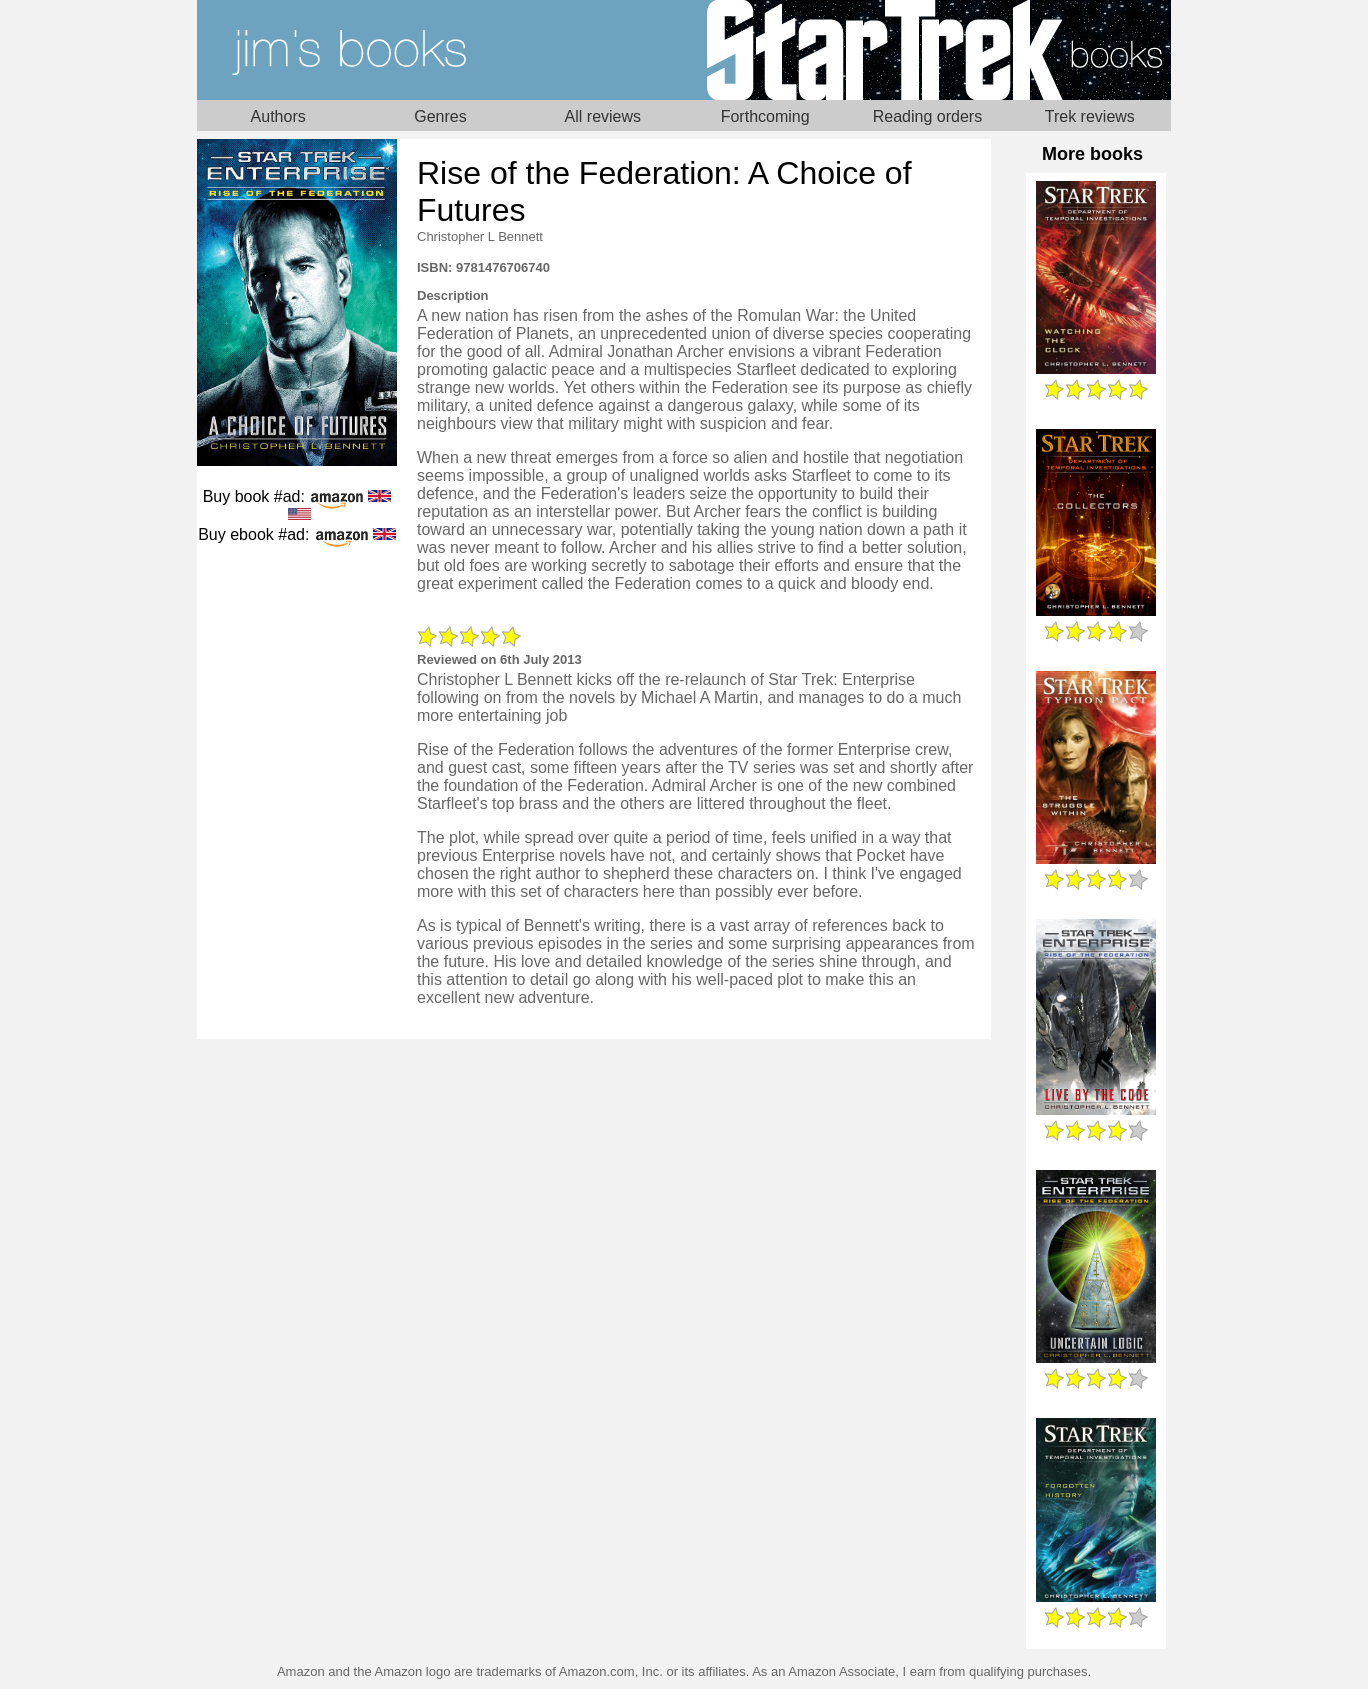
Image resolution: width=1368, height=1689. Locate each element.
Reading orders (927, 116)
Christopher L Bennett (480, 236)
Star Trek (927, 50)
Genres (440, 116)
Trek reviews (1090, 116)
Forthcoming (765, 116)
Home (440, 50)
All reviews (603, 116)
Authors (278, 116)
